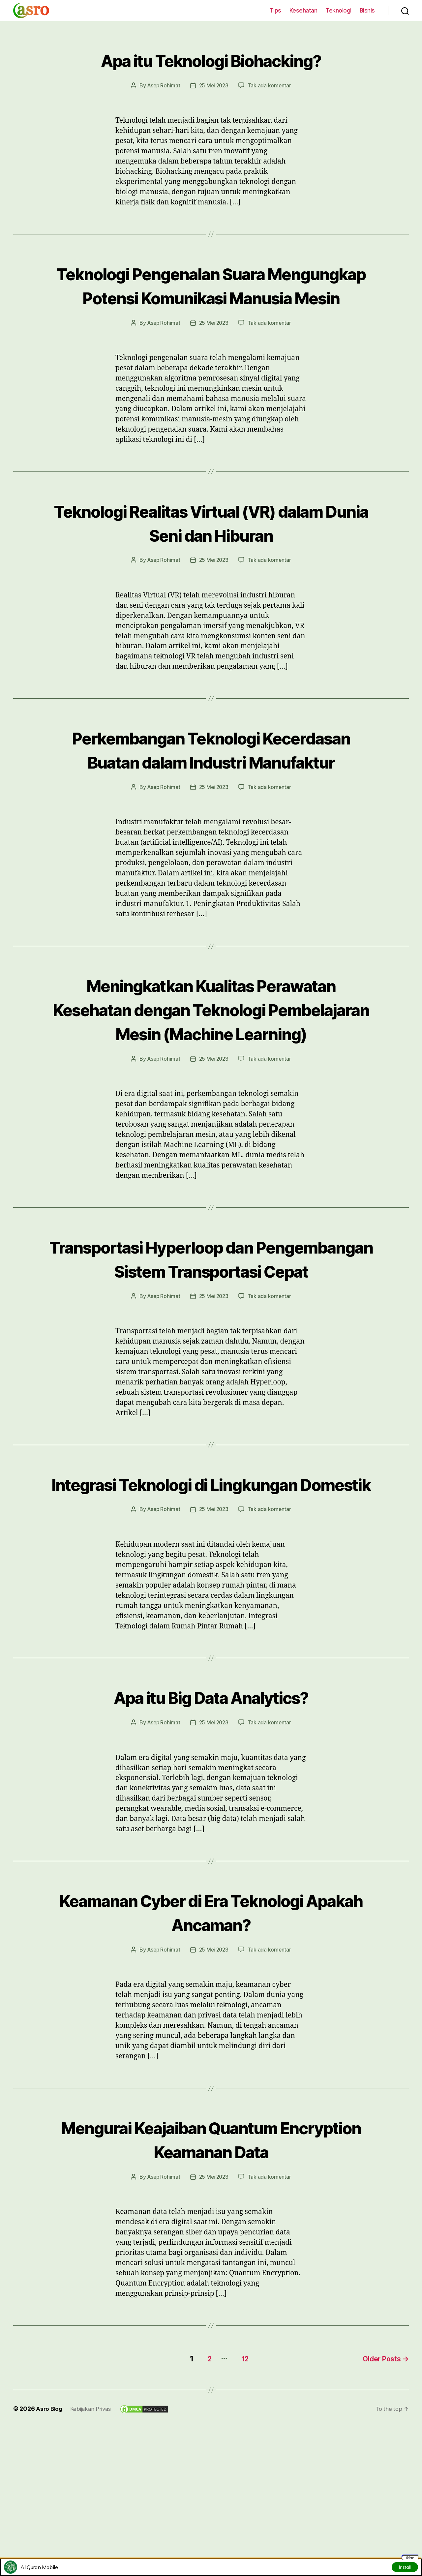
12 (240, 2476)
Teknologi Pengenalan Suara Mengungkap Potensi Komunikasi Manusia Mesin (211, 296)
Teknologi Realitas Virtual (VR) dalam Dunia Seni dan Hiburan (211, 545)
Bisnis (367, 10)
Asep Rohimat (163, 85)
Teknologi (338, 10)
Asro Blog (50, 2526)
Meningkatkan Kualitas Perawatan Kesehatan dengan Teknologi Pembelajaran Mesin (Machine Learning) (211, 1068)
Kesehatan (303, 10)
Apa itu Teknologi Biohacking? (211, 59)
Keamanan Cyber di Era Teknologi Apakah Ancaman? (211, 2031)
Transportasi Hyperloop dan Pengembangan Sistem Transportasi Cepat (211, 1342)
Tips (275, 10)
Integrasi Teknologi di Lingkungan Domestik (211, 1591)
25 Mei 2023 (213, 85)
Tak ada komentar (270, 85)
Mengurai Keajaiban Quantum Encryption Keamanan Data (211, 2258)
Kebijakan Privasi (94, 2526)
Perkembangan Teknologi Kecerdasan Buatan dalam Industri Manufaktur (211, 785)
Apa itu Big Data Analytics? (211, 1816)
